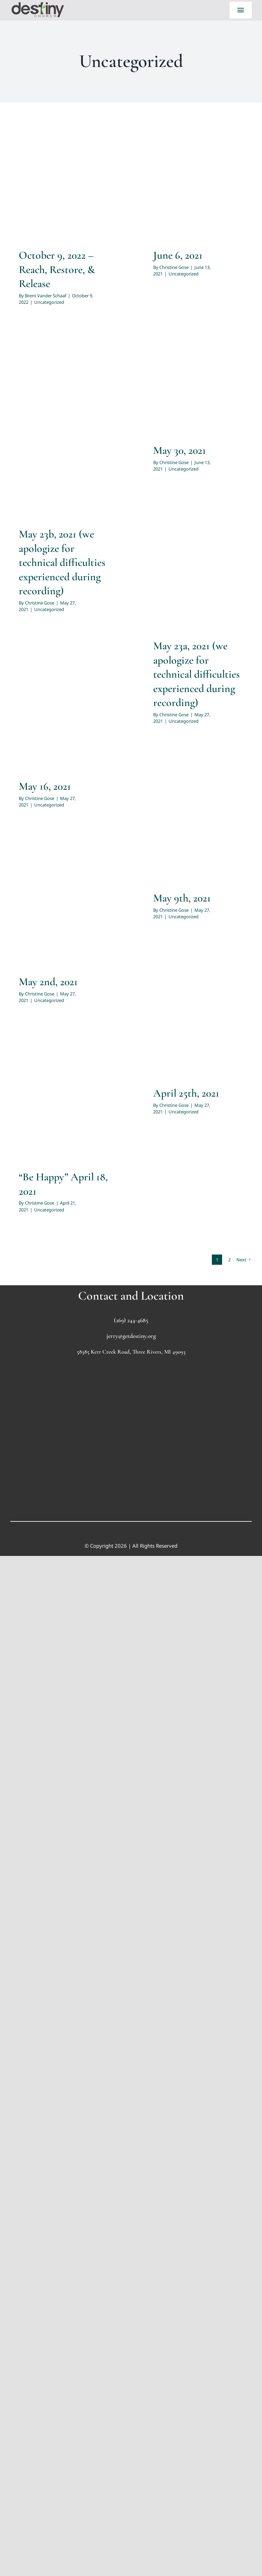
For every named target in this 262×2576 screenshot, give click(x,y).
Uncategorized (49, 302)
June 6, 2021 (178, 255)
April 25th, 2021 (186, 1093)
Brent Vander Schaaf (45, 296)
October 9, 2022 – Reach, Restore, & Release (57, 269)
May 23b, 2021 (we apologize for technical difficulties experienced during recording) (62, 562)
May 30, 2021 (179, 450)
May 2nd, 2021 (48, 981)
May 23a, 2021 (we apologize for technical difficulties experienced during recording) (196, 674)
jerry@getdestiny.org (131, 1336)
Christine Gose (174, 267)
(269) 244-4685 (131, 1320)
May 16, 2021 (45, 786)
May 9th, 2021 (182, 898)
